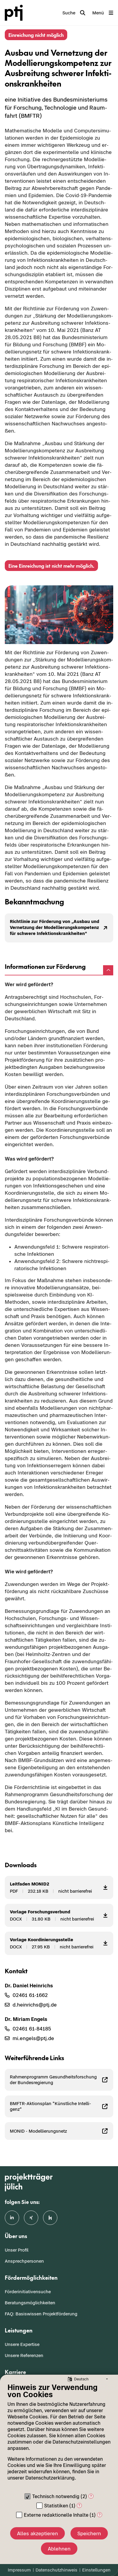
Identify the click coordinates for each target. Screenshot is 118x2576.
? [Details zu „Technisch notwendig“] (91, 2496)
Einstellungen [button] (96, 2569)
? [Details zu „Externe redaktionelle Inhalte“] (100, 2514)
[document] (59, 2436)
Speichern (89, 2533)
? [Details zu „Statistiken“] (79, 2505)
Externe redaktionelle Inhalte (56, 2515)
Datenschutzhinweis (56, 2569)
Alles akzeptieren (37, 2533)
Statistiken (56, 2505)
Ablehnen (59, 2549)
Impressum (19, 2569)
